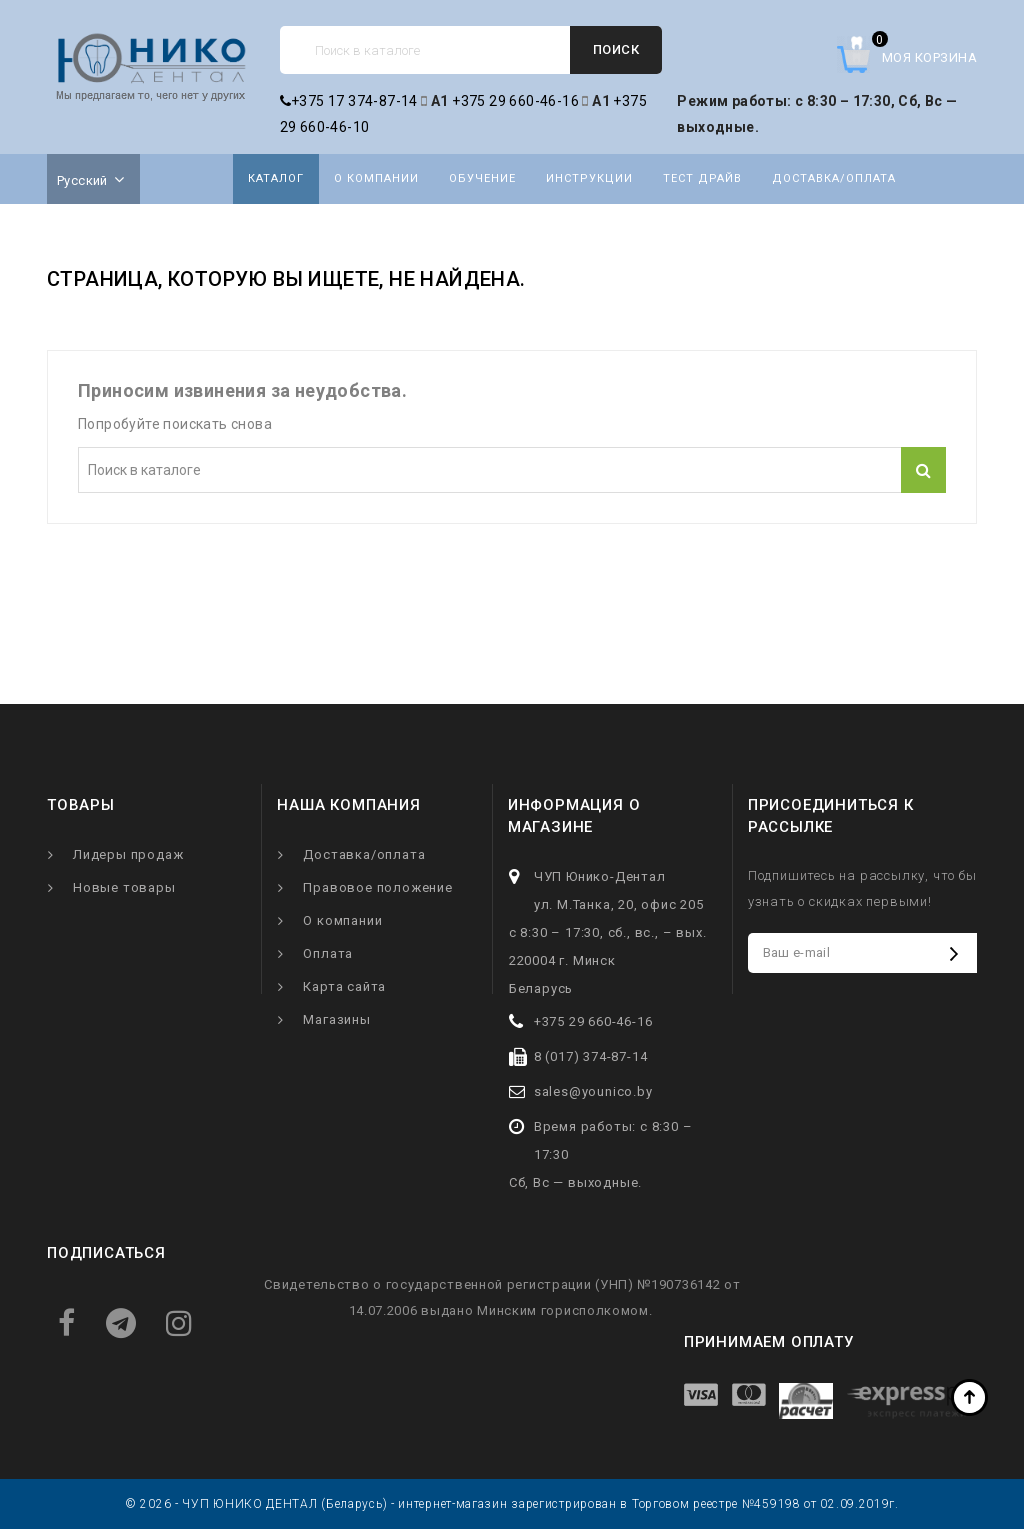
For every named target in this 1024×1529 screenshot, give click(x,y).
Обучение (482, 178)
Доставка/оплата (834, 178)
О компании (376, 178)
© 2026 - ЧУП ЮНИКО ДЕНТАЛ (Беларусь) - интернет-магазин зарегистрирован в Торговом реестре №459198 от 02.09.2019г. (512, 1504)
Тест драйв (702, 178)
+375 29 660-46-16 (515, 101)
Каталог (276, 178)
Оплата (328, 953)
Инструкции (589, 178)
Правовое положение (377, 887)
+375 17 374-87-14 (349, 101)
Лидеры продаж (128, 854)
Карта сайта (344, 986)
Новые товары (124, 887)
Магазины (336, 1019)
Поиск (616, 49)
